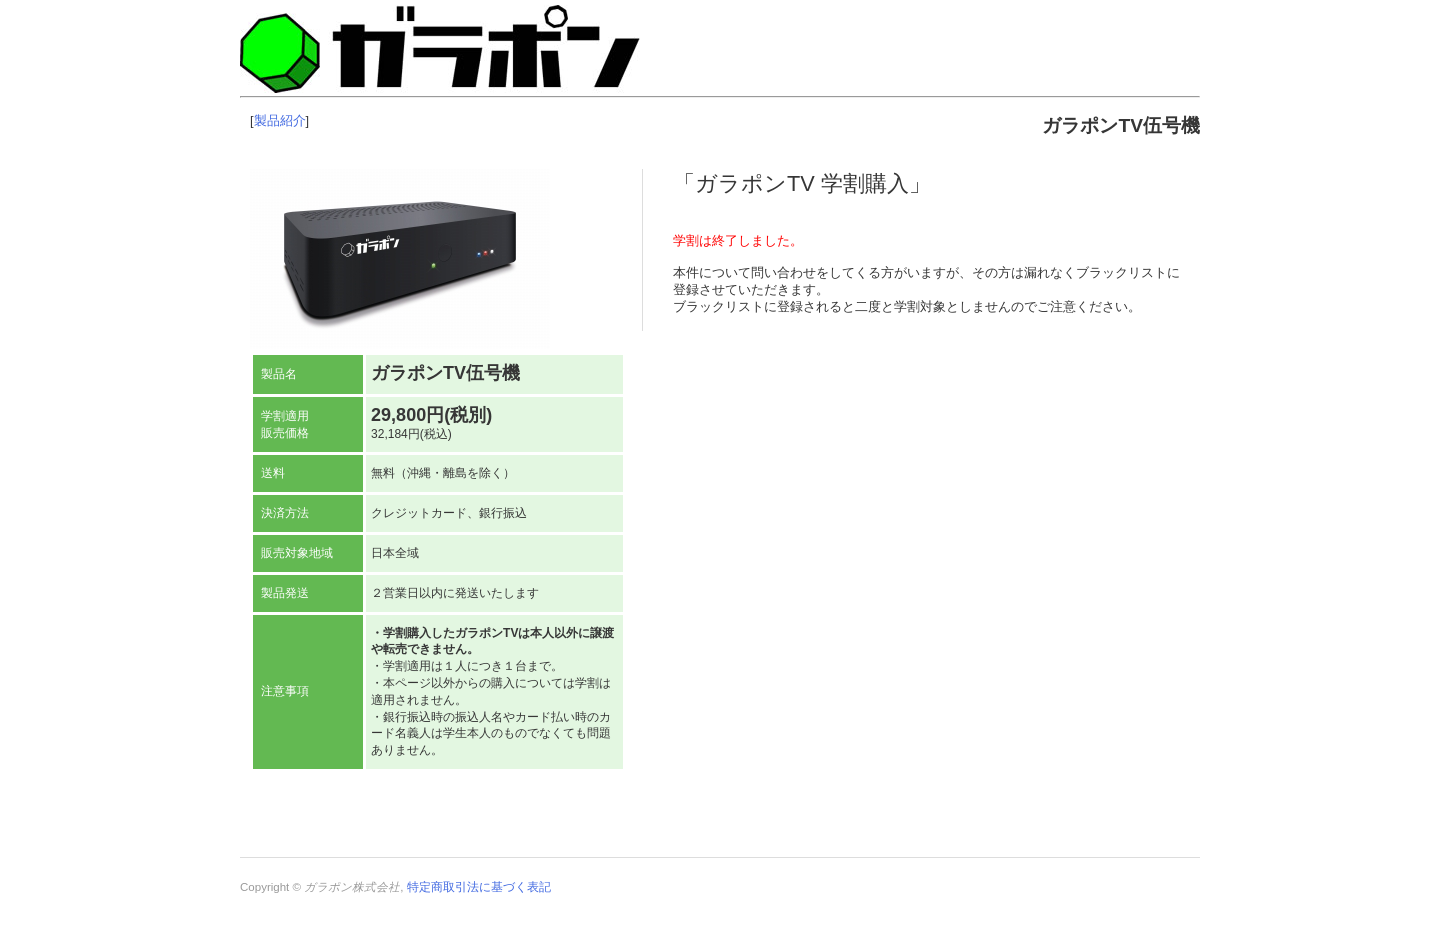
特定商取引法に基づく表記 (479, 887)
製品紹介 (280, 120)
